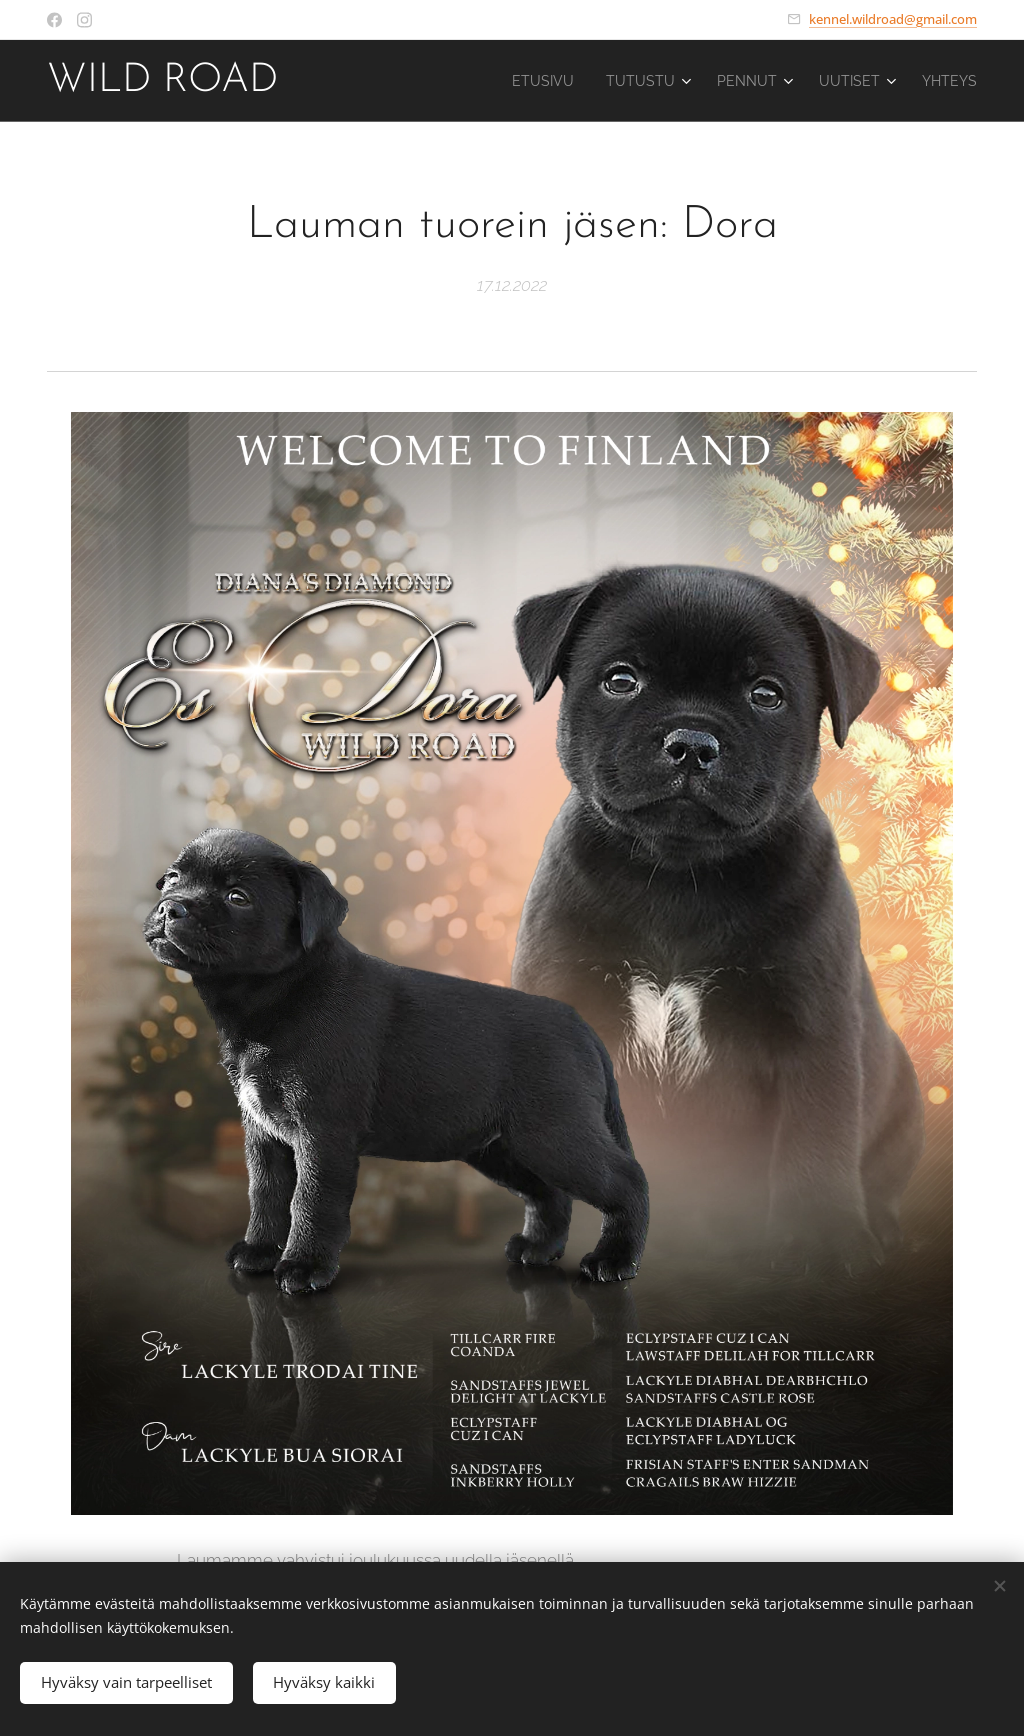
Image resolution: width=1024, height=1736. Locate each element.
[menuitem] (518, 81)
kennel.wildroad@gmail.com (893, 19)
